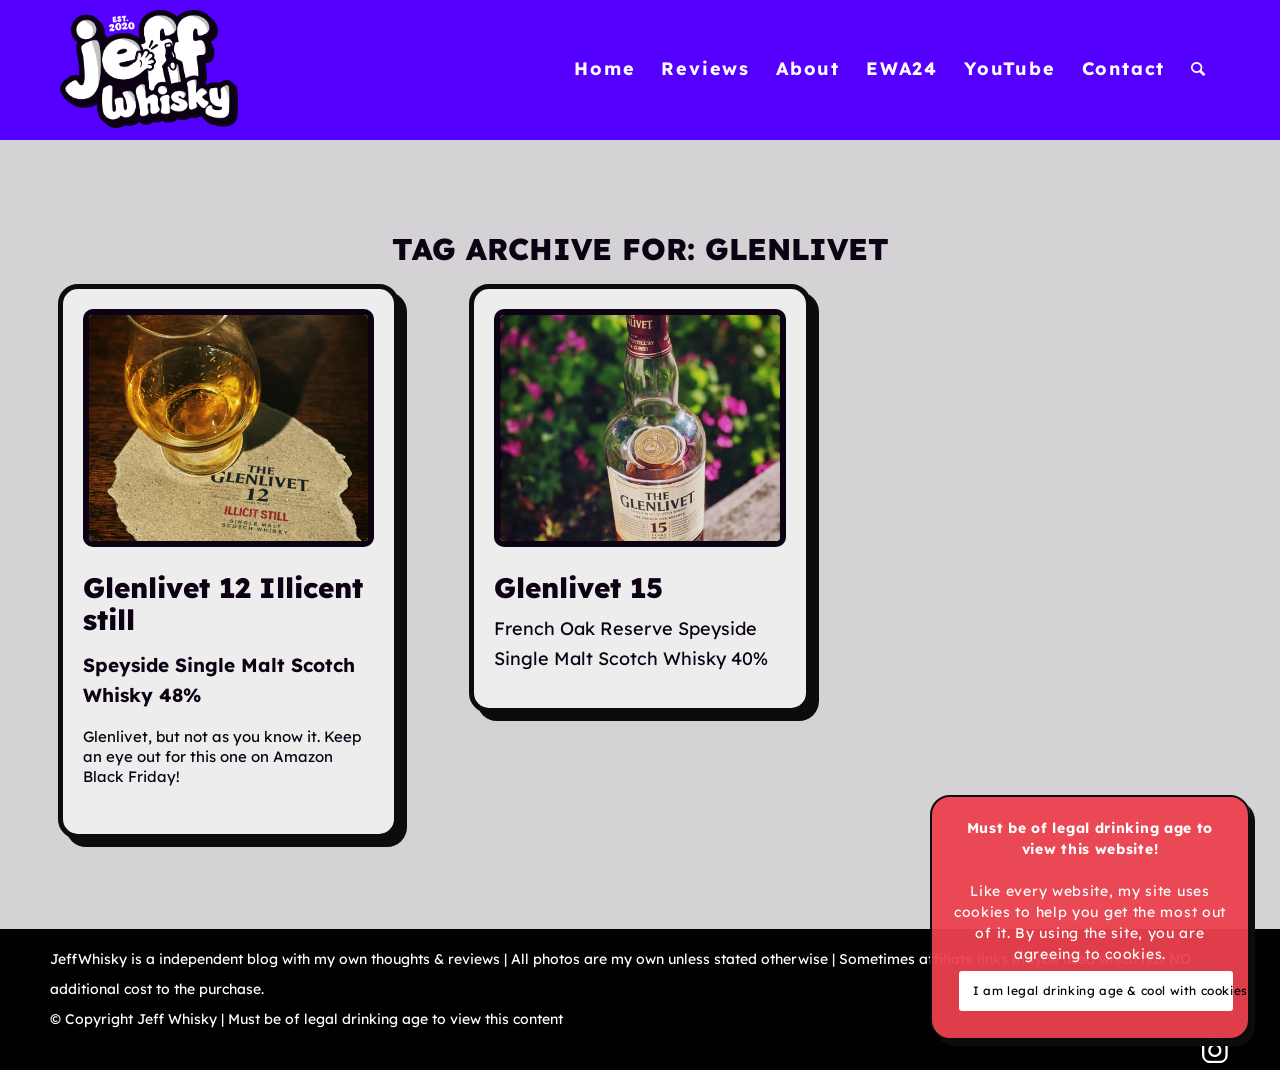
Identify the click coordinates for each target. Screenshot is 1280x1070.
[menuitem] (604, 69)
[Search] (1199, 69)
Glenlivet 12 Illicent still (223, 603)
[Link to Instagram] (1215, 1050)
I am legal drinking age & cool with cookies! (1103, 990)
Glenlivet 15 (578, 587)
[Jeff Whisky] (149, 69)
